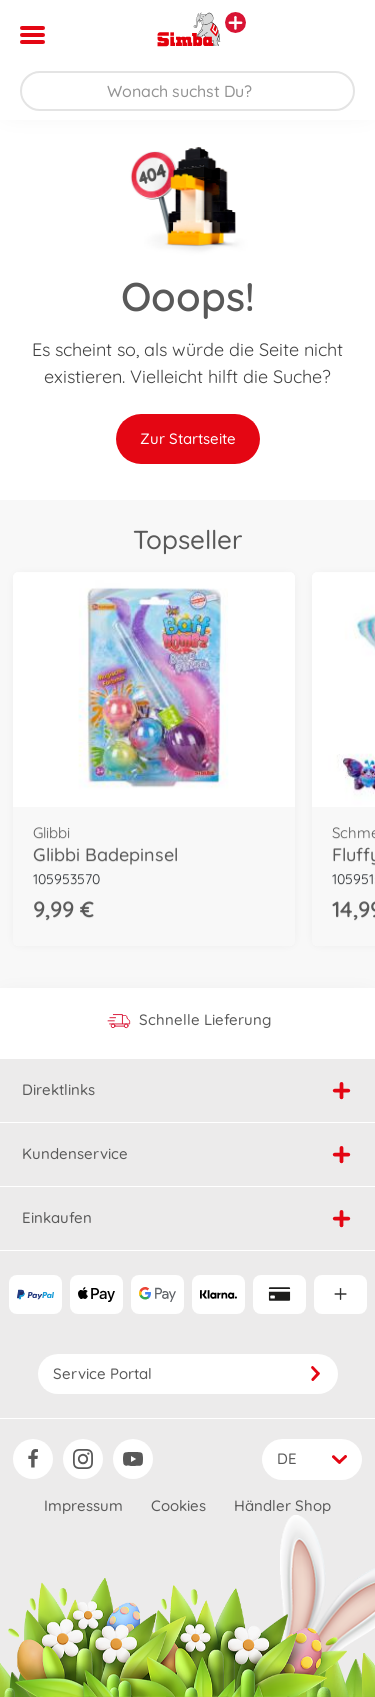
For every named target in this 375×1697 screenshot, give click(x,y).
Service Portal (188, 1373)
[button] (331, 35)
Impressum (83, 1505)
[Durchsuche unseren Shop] (187, 91)
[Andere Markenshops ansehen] (235, 22)
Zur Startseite (188, 438)
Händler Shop (282, 1505)
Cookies (178, 1505)
